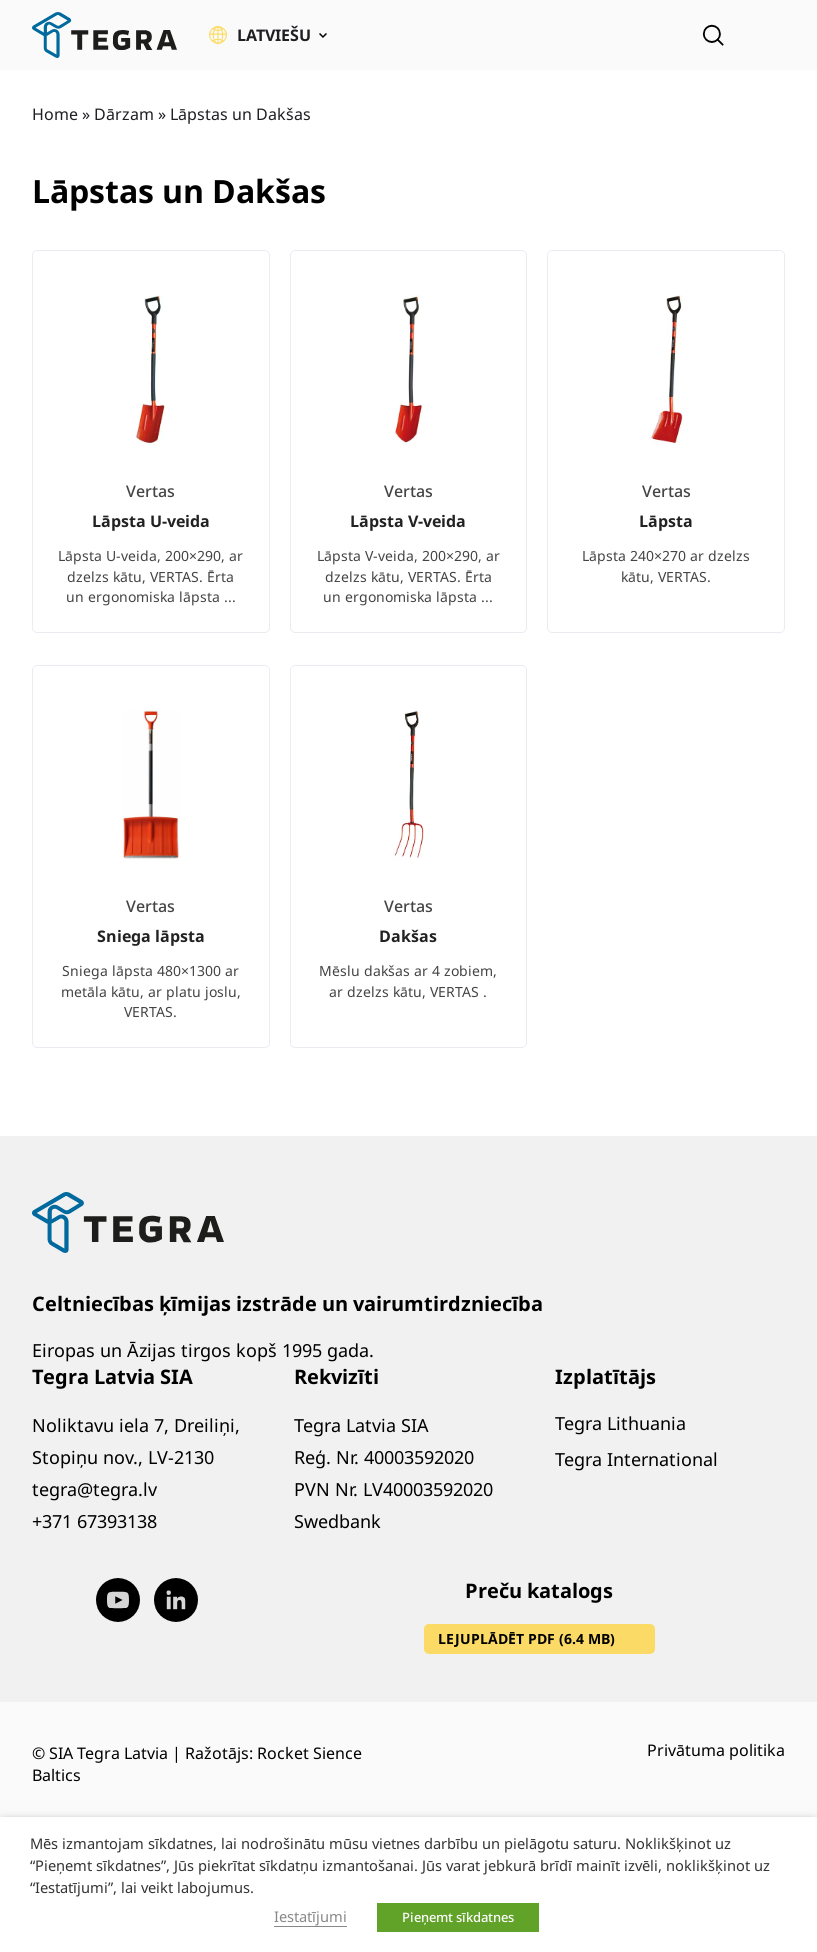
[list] (408, 665)
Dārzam (124, 114)
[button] (268, 35)
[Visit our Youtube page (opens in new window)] (118, 1600)
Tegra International (636, 1459)
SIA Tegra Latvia (108, 1753)
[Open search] (713, 35)
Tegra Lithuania (620, 1423)
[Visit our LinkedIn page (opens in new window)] (176, 1600)
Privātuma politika (716, 1750)
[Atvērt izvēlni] (771, 35)
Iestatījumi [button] (310, 1916)
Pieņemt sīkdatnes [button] (458, 1917)
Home (55, 114)
